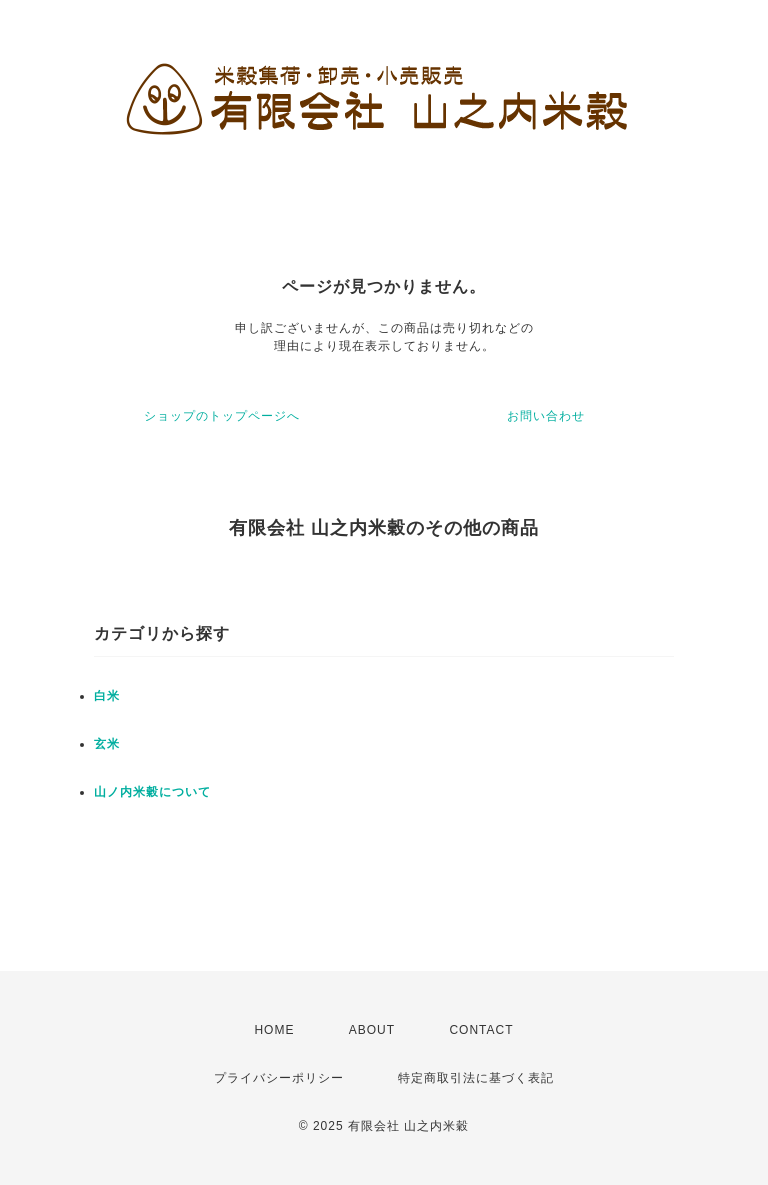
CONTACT (481, 1030)
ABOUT (372, 1030)
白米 (107, 696)
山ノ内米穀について (152, 792)
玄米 (107, 744)
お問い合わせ (546, 416)
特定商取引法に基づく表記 (476, 1078)
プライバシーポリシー (279, 1078)
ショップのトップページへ (222, 416)
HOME (274, 1030)
